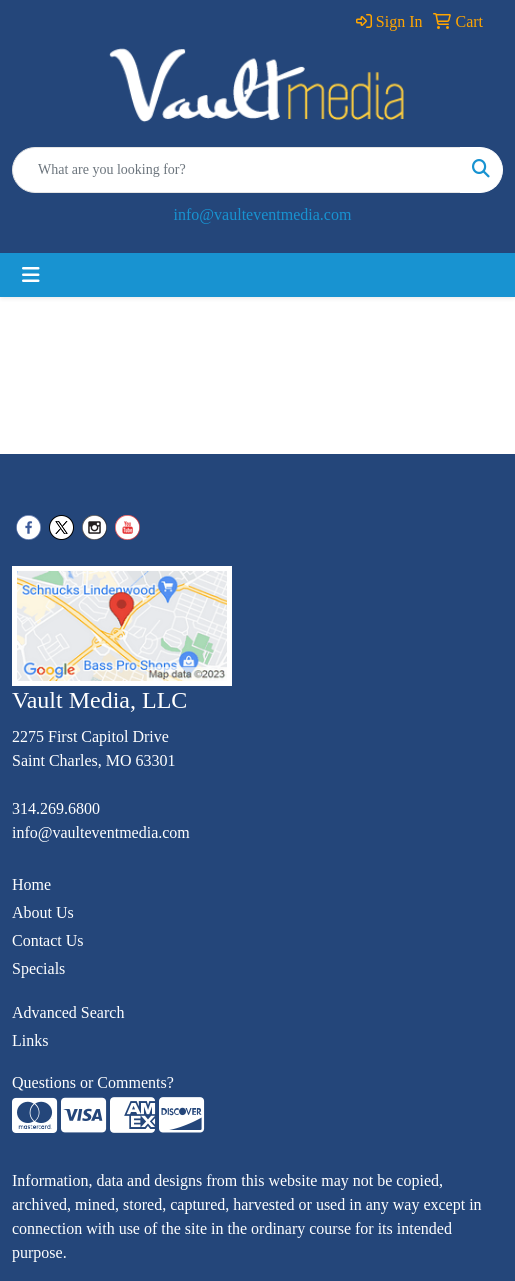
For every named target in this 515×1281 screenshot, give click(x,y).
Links (30, 1040)
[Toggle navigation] (31, 275)
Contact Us (48, 940)
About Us (43, 912)
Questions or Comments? (93, 1082)
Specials (38, 968)
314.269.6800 (56, 808)
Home (31, 884)
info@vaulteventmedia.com (263, 214)
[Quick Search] (236, 170)
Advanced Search (68, 1012)
